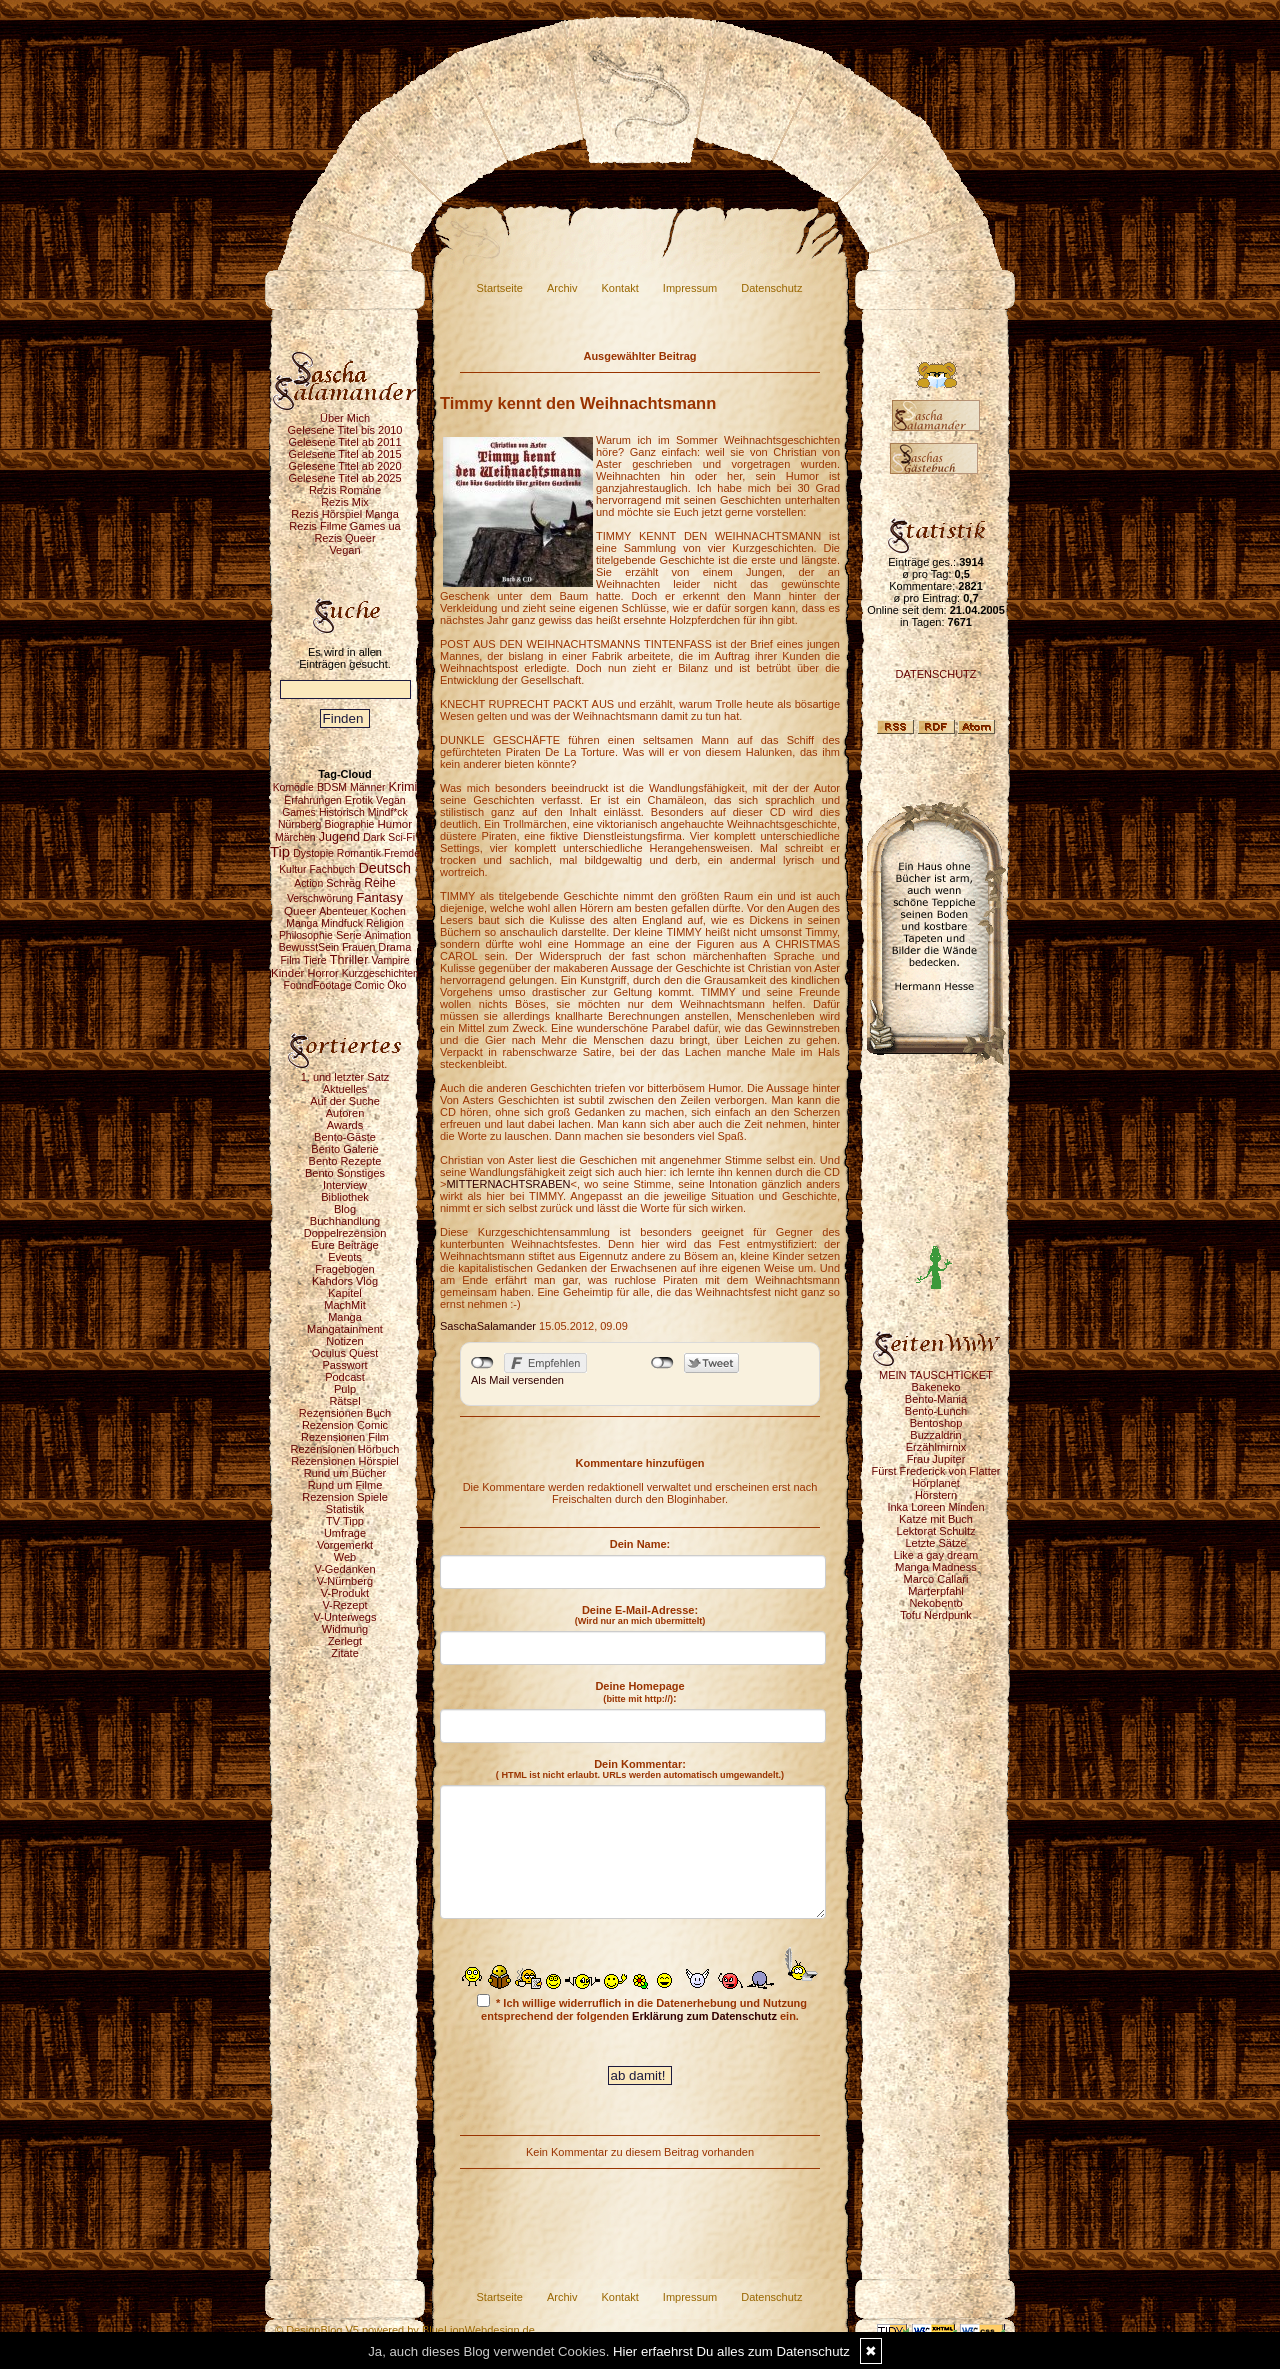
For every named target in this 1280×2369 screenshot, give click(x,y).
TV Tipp (345, 1521)
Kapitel (345, 1293)
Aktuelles (345, 1089)
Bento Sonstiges (345, 1173)
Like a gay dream (936, 1555)
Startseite (500, 288)
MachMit (345, 1305)
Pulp (345, 1389)
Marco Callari (936, 1579)
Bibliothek (345, 1197)
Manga (345, 1317)
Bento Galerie (344, 1149)
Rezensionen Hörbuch (345, 1449)
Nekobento (935, 1603)
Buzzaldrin (935, 1435)
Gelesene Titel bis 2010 (345, 430)
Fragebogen (344, 1269)
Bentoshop (936, 1423)
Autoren (345, 1113)
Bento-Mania (936, 1399)
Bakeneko (936, 1387)
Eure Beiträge (344, 1245)
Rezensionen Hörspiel (345, 1461)
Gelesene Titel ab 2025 (344, 478)
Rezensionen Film (345, 1437)
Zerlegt (345, 1641)
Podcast (345, 1377)
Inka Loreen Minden (935, 1507)
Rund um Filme (345, 1485)
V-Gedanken (344, 1569)
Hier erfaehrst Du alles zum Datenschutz (731, 2351)
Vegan (344, 550)
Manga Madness (935, 1567)
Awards (345, 1125)
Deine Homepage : (639, 1692)
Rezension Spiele (345, 1497)
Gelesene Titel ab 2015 (344, 454)
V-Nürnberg (345, 1581)
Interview (345, 1185)
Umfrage (345, 1533)
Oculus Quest (345, 1353)
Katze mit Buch (936, 1519)
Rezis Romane (345, 490)
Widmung (345, 1629)
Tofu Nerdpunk (936, 1615)
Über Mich (345, 418)
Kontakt (620, 288)
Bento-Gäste (345, 1137)
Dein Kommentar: (640, 1769)
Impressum (690, 288)
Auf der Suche (345, 1101)
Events (345, 1257)
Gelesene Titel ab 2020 (344, 466)
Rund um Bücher (345, 1473)
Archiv (562, 288)
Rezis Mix (345, 502)
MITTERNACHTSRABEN (508, 1184)
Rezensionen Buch (345, 1413)
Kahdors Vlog (345, 1281)
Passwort (344, 1365)
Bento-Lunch (936, 1411)
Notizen (344, 1341)
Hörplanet (936, 1483)
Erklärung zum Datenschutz (704, 2016)
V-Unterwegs (345, 1617)
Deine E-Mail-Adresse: (640, 1615)
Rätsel (344, 1401)
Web (345, 1557)
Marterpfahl (936, 1591)
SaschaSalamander (488, 1326)
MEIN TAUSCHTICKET (936, 1375)
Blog (345, 1209)
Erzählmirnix (936, 1447)
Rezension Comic (345, 1425)
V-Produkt (345, 1593)
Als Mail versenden (517, 1380)
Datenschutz (771, 288)
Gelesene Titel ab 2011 (344, 442)
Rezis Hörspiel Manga (345, 514)
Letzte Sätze (935, 1543)
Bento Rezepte (345, 1161)
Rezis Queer (344, 538)
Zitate (345, 1653)
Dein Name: (640, 1544)
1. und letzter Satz (345, 1077)
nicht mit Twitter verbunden (662, 1363)
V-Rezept (344, 1605)
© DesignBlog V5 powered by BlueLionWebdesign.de (405, 2330)
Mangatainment (345, 1329)
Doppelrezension (345, 1233)
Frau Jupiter (936, 1459)
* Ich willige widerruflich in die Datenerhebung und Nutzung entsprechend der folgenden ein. (642, 2008)
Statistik (345, 1509)
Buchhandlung (345, 1221)
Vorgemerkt (345, 1545)
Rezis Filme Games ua (344, 526)
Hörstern (936, 1495)
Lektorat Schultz (936, 1531)
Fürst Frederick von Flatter (936, 1471)
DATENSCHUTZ (935, 674)
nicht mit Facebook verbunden (482, 1363)
